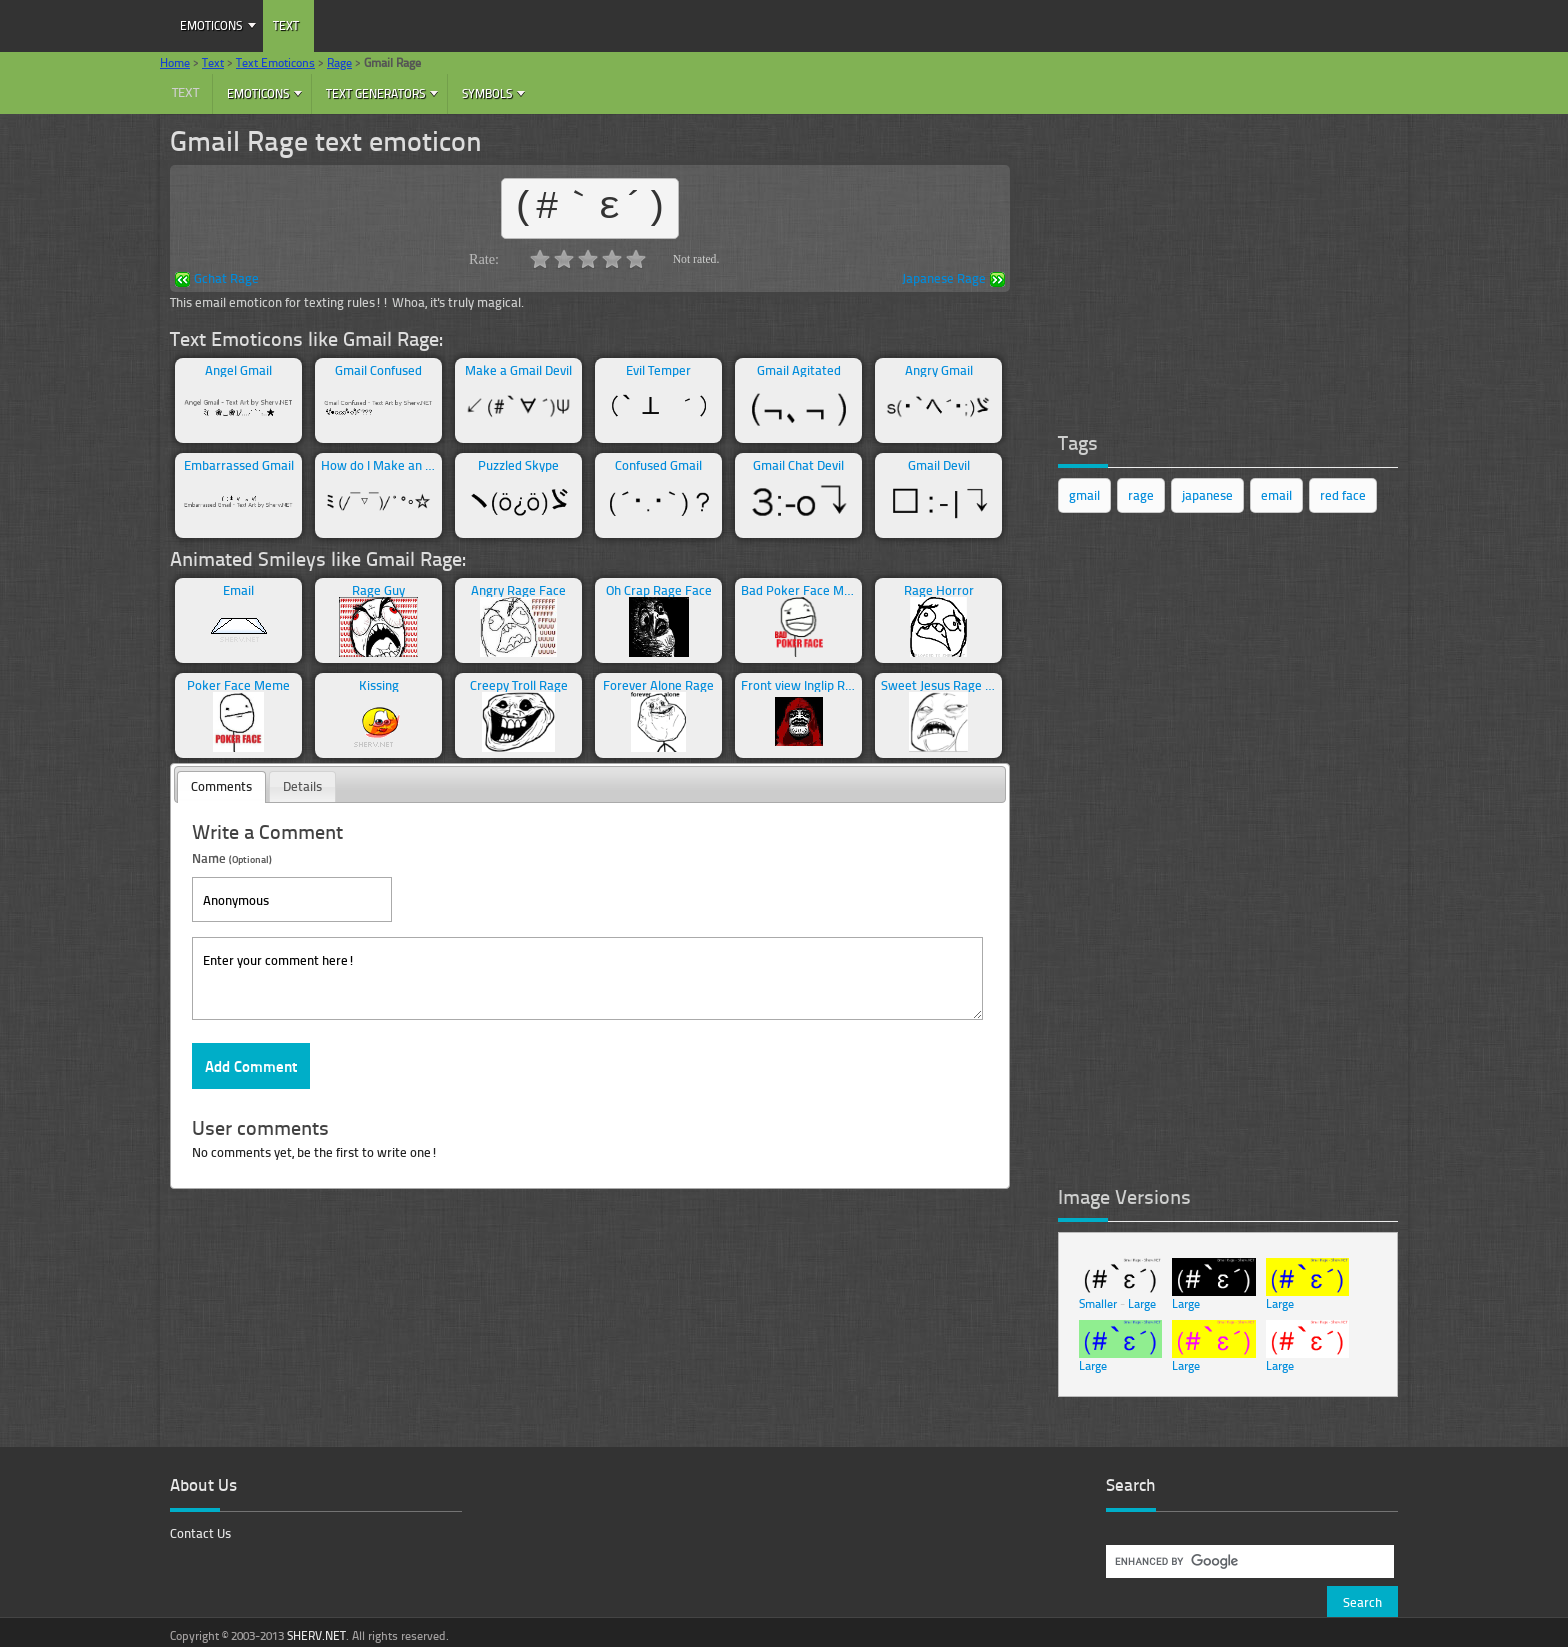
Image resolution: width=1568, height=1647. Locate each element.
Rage (339, 62)
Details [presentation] (302, 786)
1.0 (540, 259)
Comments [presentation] (221, 786)
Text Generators (375, 93)
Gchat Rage (217, 279)
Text (286, 25)
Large (1142, 1303)
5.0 (636, 259)
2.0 (564, 259)
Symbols (487, 93)
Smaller (1098, 1303)
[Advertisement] (1208, 265)
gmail (1084, 495)
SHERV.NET (316, 1635)
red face (1343, 495)
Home (175, 62)
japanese (1207, 495)
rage (1141, 495)
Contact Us (200, 1533)
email (1276, 495)
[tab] (221, 787)
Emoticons (211, 25)
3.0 (588, 259)
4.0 (612, 259)
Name (232, 857)
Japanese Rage (953, 279)
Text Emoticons (275, 62)
